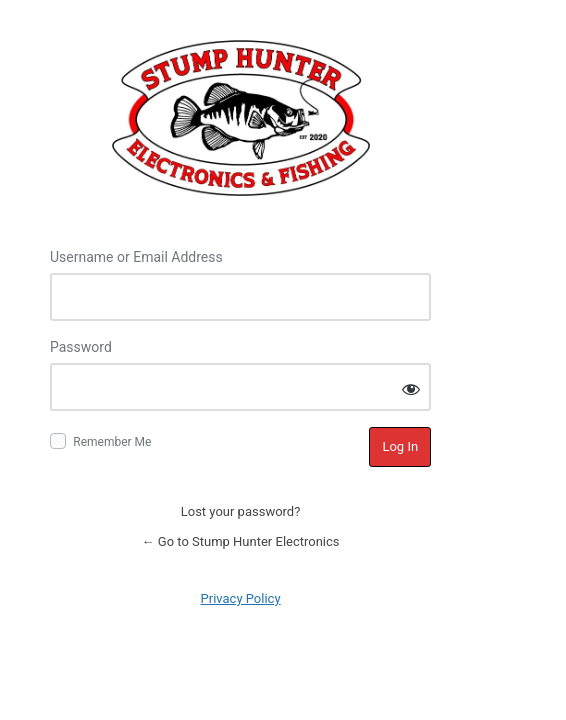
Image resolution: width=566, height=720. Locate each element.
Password (81, 347)
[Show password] (411, 388)
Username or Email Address (136, 257)
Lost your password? (241, 511)
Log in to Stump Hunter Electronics (241, 118)
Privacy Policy (241, 598)
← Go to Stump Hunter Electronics (241, 541)
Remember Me (112, 442)
